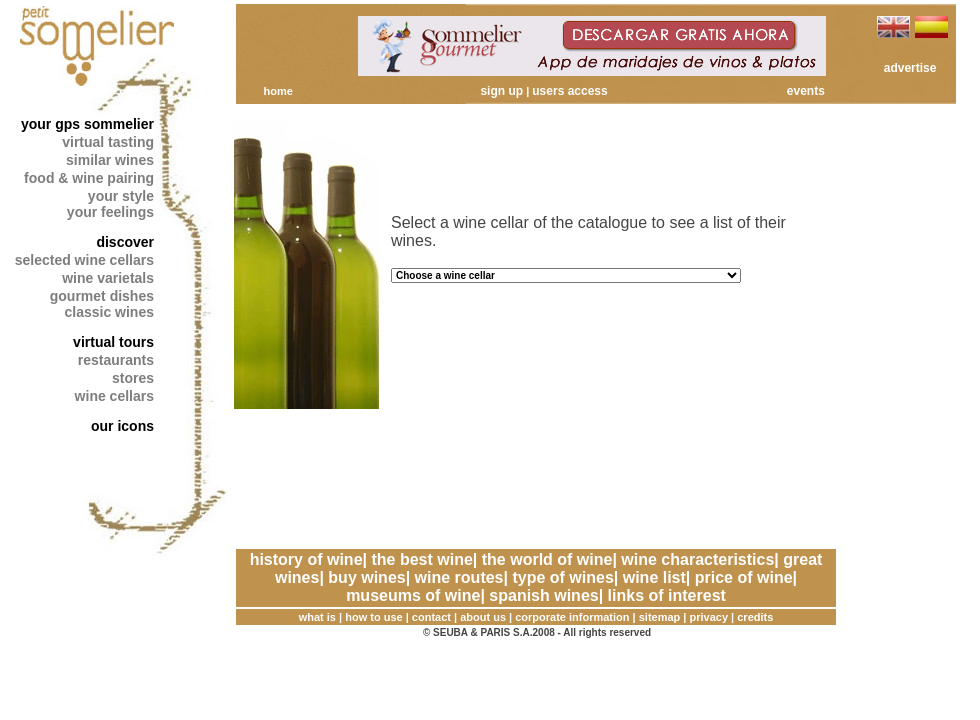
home (277, 91)
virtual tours (113, 342)
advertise (910, 68)
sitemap (660, 617)
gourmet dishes (102, 296)
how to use (373, 617)
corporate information (572, 617)
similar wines (110, 160)
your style (121, 196)
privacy (709, 617)
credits (755, 617)
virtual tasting (108, 142)
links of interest (667, 595)
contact (431, 617)
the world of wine (547, 559)
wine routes (459, 577)
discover (125, 242)
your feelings (110, 212)
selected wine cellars (84, 260)
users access (569, 91)
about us (483, 617)
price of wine (744, 577)
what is (317, 617)
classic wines (109, 312)
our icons (122, 426)
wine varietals (108, 278)
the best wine (421, 559)
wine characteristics (697, 559)
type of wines (562, 577)
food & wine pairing (89, 178)
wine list (654, 577)
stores (133, 378)
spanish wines (543, 595)
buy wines (366, 577)
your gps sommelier (87, 124)
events (806, 91)
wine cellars (114, 396)
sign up (501, 91)
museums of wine (413, 595)
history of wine (306, 559)
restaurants (116, 360)
